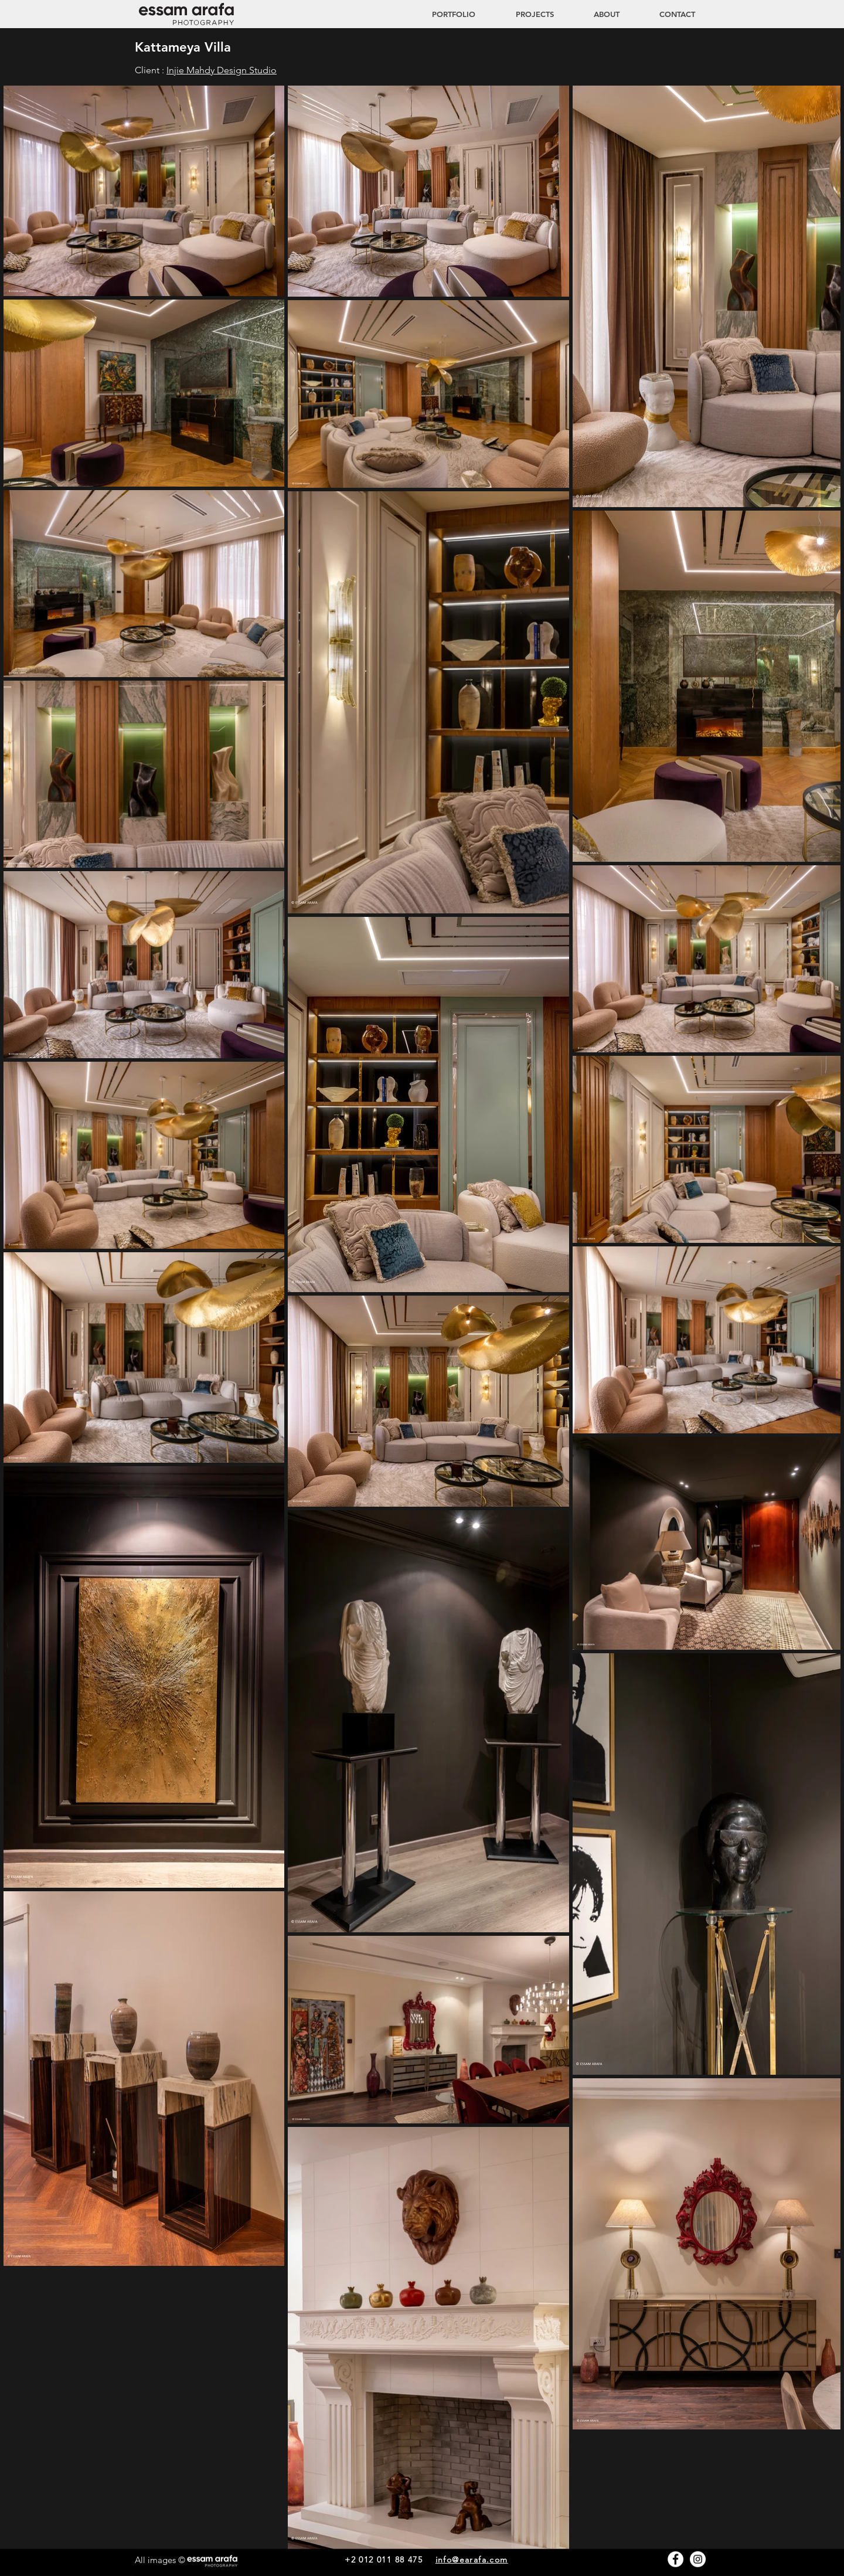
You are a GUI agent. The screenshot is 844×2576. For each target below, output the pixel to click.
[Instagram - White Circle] (698, 2559)
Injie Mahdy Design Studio (221, 70)
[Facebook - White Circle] (675, 2559)
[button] (523, 14)
